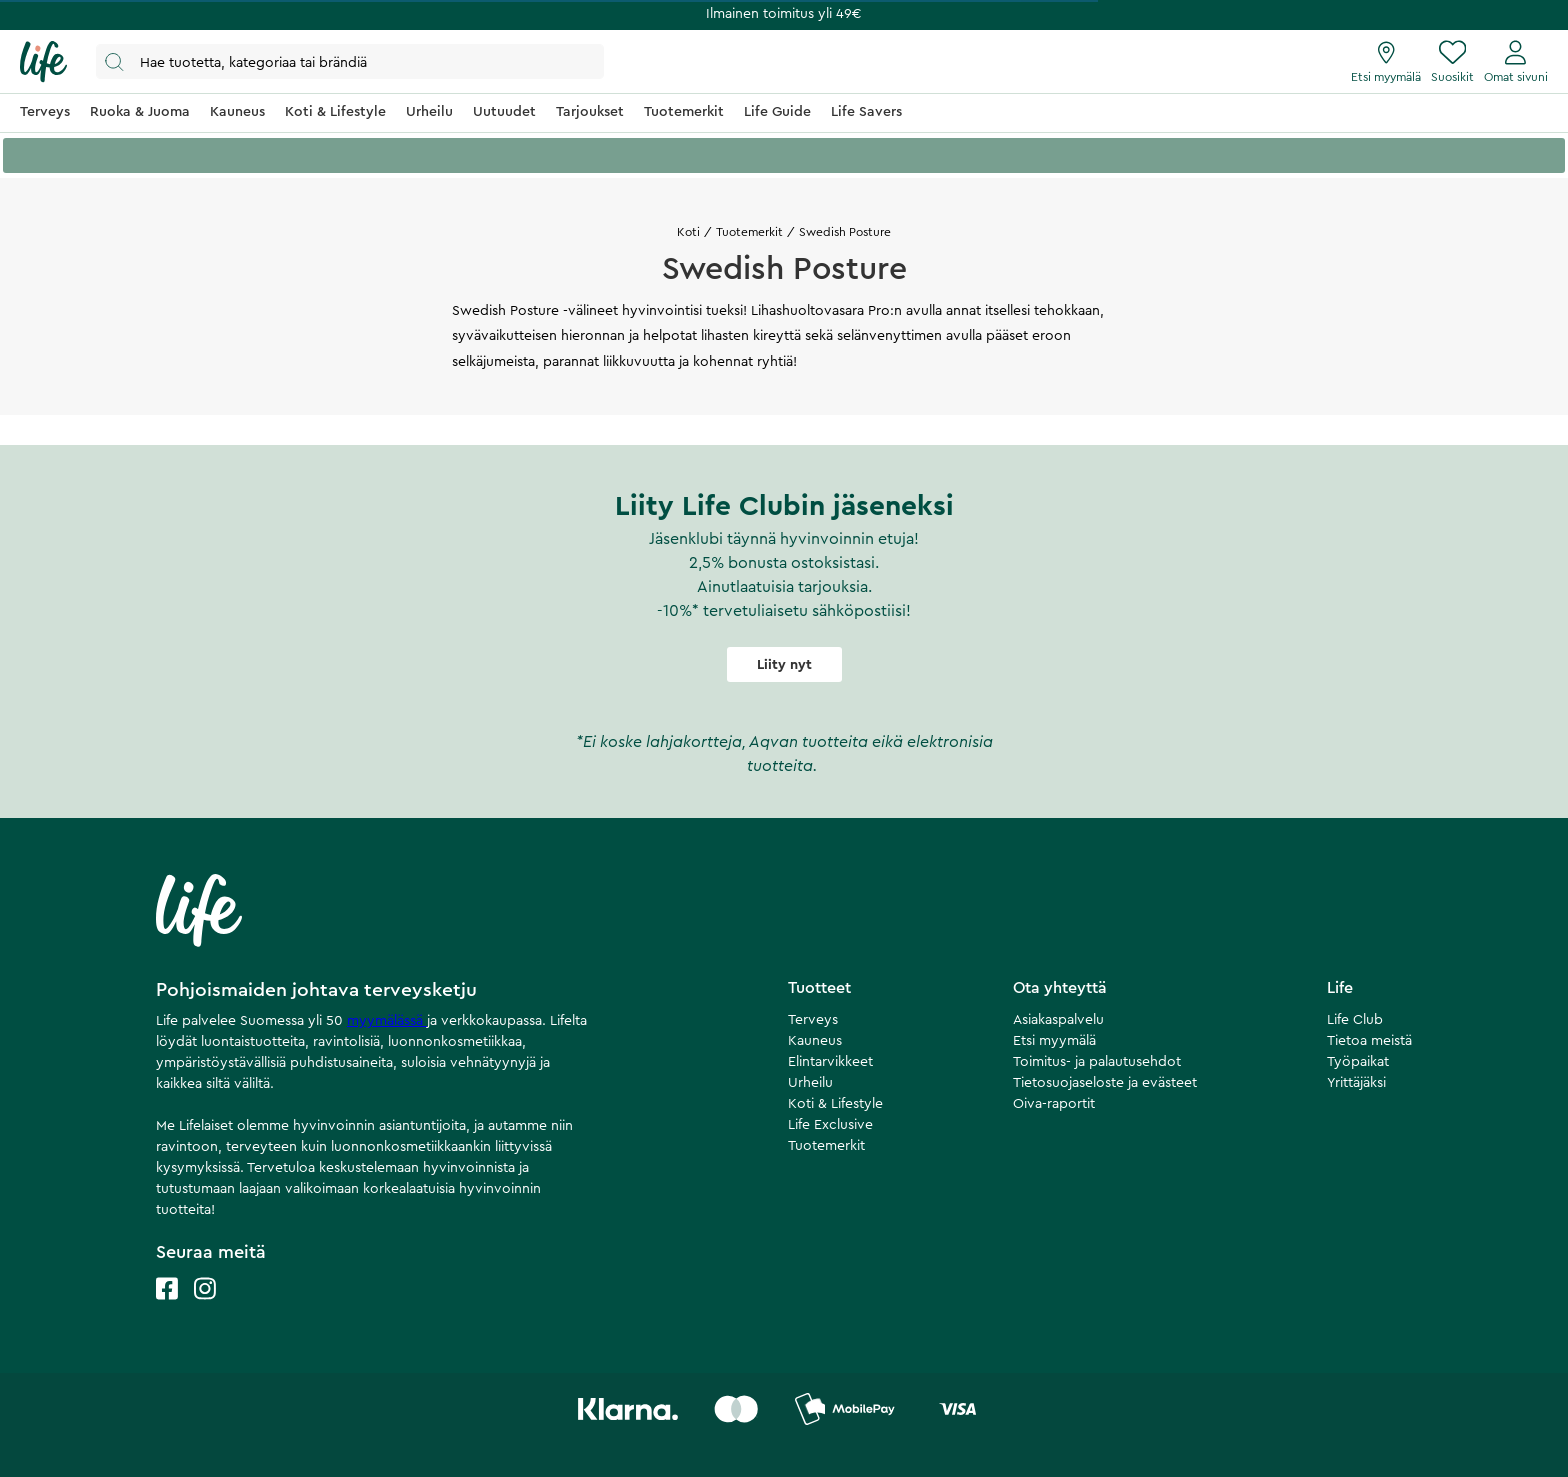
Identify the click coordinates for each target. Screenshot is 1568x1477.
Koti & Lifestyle (835, 1104)
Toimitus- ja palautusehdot (1097, 1062)
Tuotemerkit (749, 232)
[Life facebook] (167, 1308)
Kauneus (815, 1041)
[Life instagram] (205, 1308)
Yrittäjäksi (1356, 1083)
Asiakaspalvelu (1058, 1020)
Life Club (1355, 1020)
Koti (688, 232)
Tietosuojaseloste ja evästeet (1105, 1083)
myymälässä (387, 1021)
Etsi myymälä (1054, 1041)
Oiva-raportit (1054, 1104)
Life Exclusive (830, 1125)
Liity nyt (784, 665)
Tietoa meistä (1369, 1041)
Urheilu (810, 1083)
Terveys (813, 1020)
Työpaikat (1358, 1062)
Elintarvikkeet (830, 1062)
